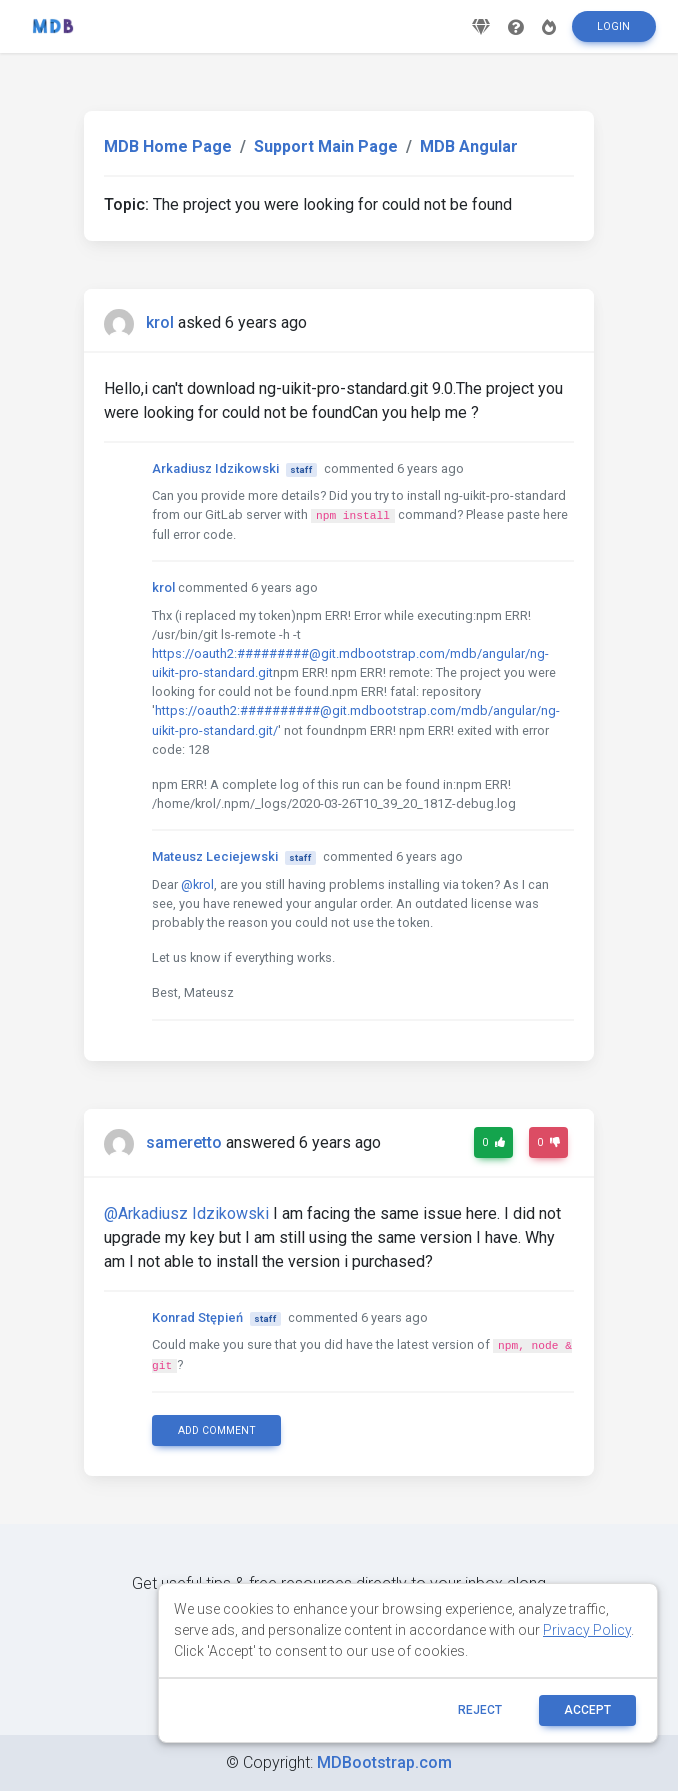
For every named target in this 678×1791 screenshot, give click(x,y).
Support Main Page (326, 146)
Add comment (217, 1430)
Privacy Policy (587, 1630)
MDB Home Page (168, 146)
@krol (197, 884)
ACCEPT (587, 1710)
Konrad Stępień (197, 1317)
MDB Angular (469, 146)
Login (613, 33)
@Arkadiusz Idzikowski (186, 1213)
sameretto (184, 1142)
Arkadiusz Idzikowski (215, 468)
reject (480, 1710)
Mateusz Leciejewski (215, 856)
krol (160, 322)
